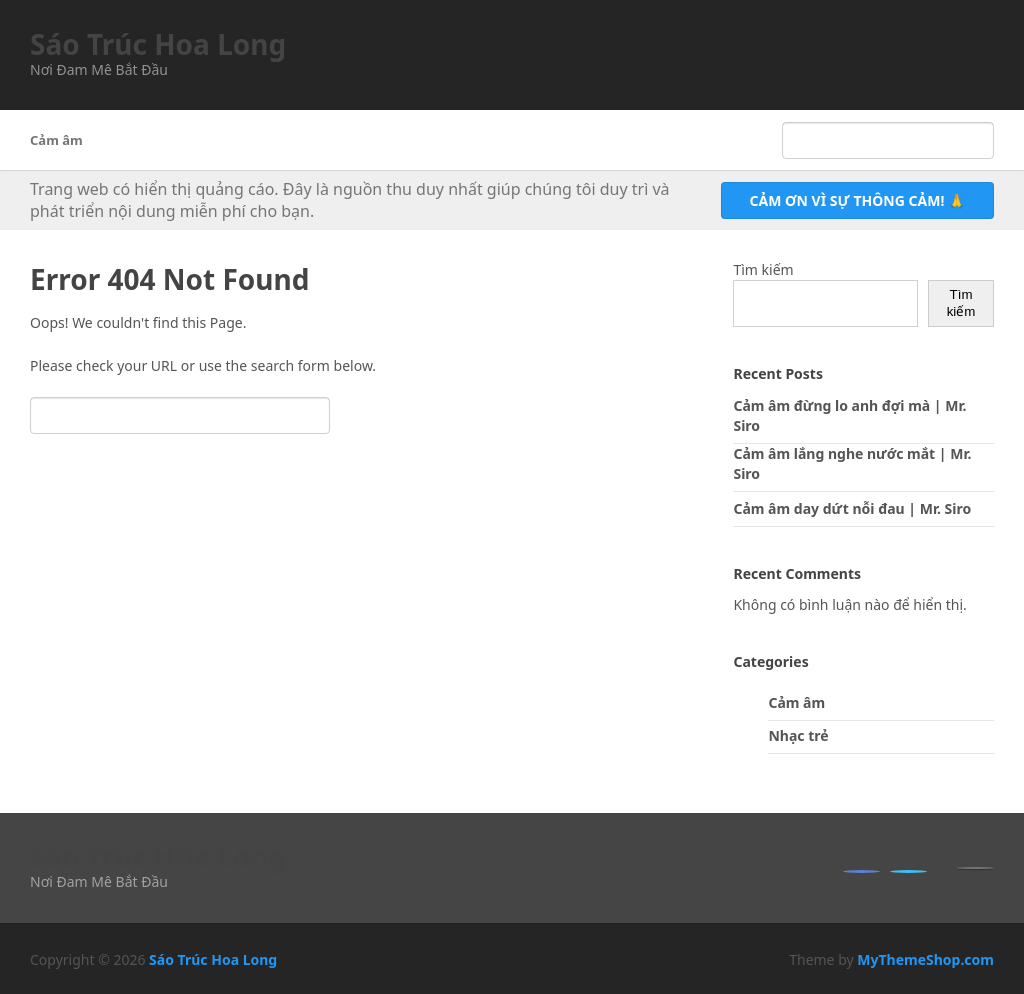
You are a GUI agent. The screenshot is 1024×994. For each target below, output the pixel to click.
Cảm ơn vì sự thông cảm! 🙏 (857, 200)
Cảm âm (56, 140)
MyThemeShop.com (925, 959)
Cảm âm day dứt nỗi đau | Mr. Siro (852, 508)
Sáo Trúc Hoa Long (158, 44)
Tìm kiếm (763, 269)
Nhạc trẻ (798, 735)
